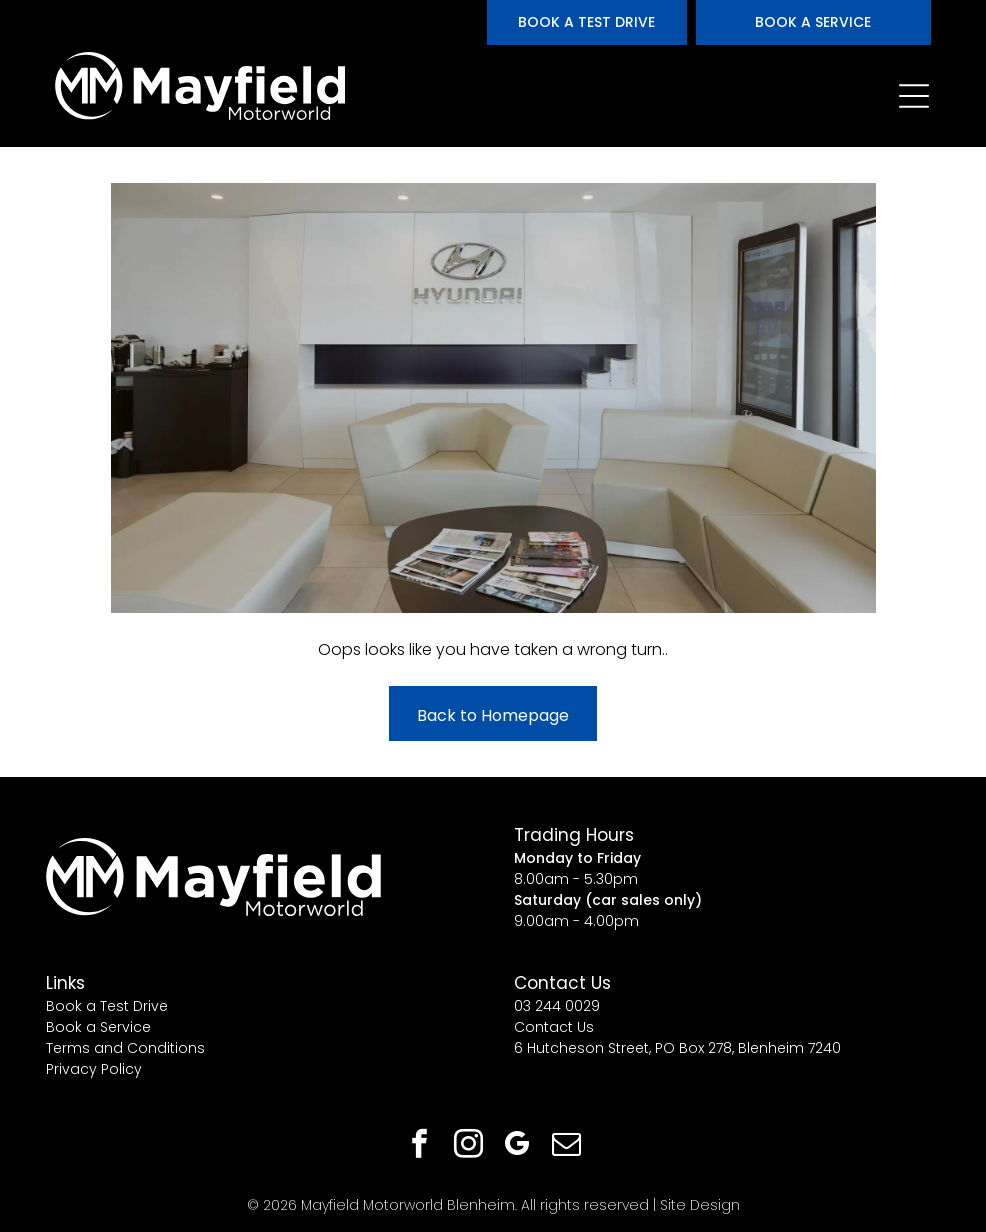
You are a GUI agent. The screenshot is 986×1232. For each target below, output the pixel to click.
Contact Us (554, 1027)
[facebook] (420, 1146)
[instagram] (469, 1146)
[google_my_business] (518, 1146)
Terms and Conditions (125, 1048)
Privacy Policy (94, 1069)
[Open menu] (914, 96)
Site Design (700, 1205)
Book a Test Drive (107, 1006)
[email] (567, 1146)
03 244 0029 (557, 1006)
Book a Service (98, 1027)
